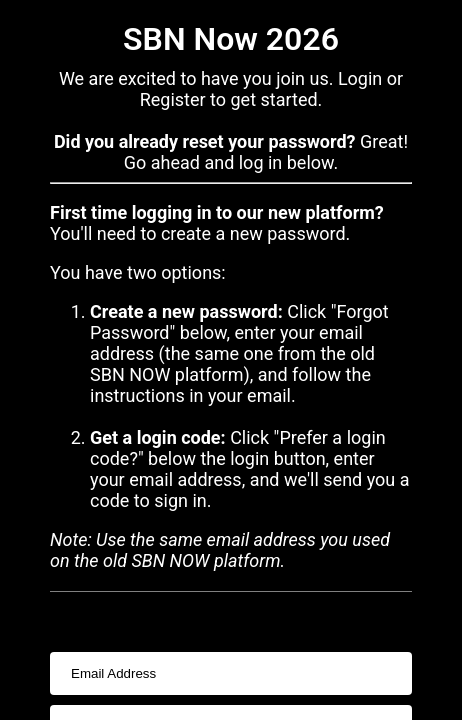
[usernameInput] (231, 673)
